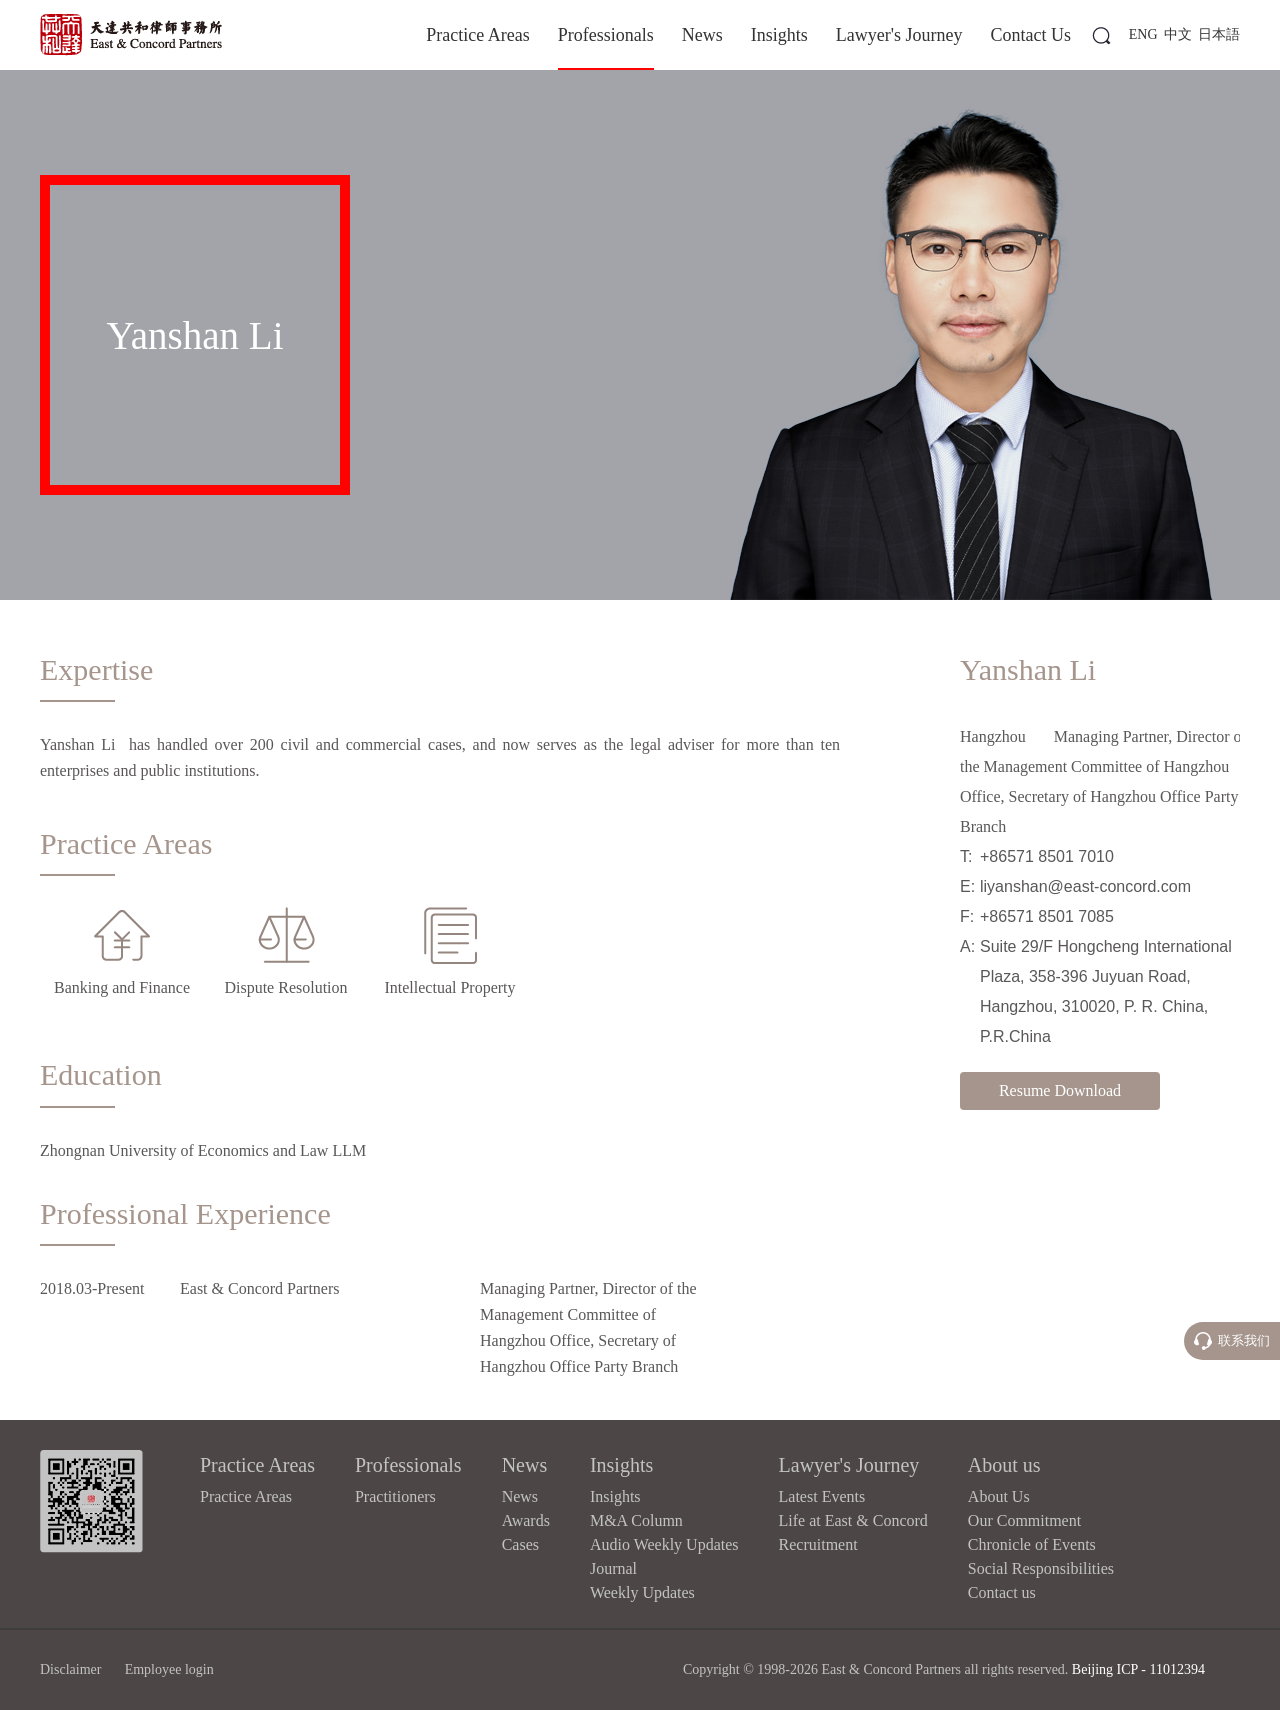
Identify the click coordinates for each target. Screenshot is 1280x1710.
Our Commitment (1024, 1520)
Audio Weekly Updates (664, 1544)
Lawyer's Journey (899, 35)
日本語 (1219, 34)
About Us (999, 1496)
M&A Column (636, 1520)
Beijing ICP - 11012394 (1138, 1669)
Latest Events (822, 1496)
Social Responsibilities (1041, 1568)
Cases (520, 1544)
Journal (613, 1568)
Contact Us (1031, 35)
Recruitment (818, 1544)
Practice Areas (477, 35)
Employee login (169, 1669)
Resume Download (1060, 1090)
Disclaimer (70, 1669)
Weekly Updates (642, 1592)
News (702, 35)
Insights (779, 35)
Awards (526, 1520)
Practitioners (395, 1496)
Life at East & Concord (853, 1520)
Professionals (606, 35)
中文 (1178, 34)
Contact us (1002, 1592)
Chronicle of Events (1032, 1544)
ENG (1143, 34)
